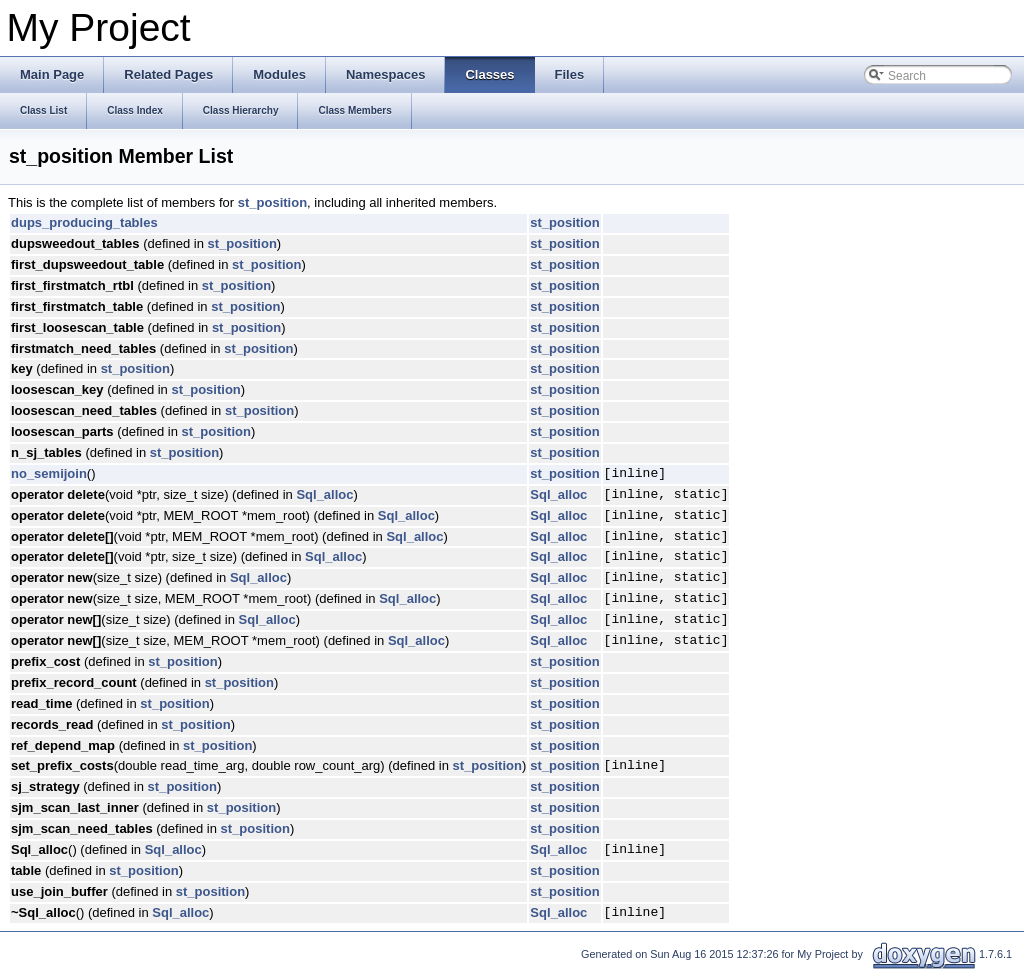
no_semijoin (49, 473)
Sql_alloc (324, 494)
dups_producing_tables (84, 222)
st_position (272, 202)
